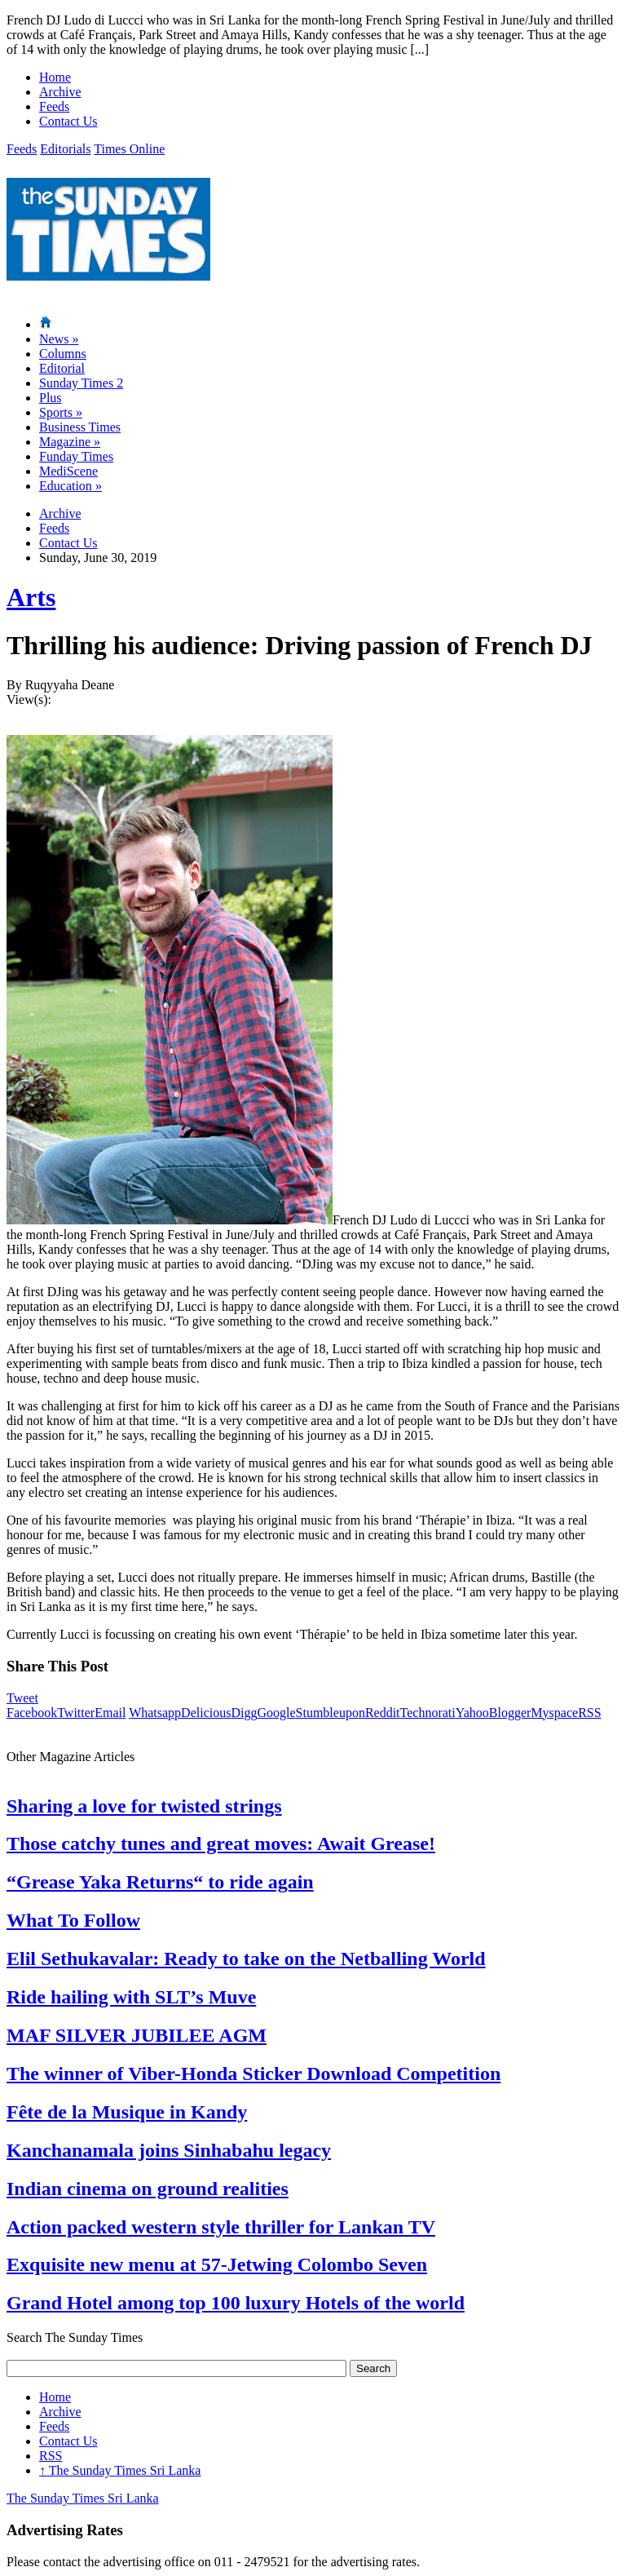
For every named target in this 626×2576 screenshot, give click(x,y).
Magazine (69, 442)
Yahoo (472, 1713)
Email (110, 1713)
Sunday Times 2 (81, 383)
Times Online (129, 149)
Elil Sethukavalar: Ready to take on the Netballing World (246, 1958)
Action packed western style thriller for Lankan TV (221, 2226)
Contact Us (68, 121)
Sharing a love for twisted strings (144, 1806)
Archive (60, 92)
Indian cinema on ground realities (148, 2188)
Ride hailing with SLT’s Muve (131, 1996)
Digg (244, 1713)
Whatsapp (155, 1713)
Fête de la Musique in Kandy (127, 2111)
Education (70, 486)
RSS (589, 1713)
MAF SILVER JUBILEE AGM (137, 2035)
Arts (31, 597)
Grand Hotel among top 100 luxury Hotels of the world (236, 2302)
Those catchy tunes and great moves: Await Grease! (221, 1843)
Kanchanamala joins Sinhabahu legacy (169, 2150)
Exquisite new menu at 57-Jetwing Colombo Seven (217, 2264)
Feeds (54, 106)
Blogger (510, 1713)
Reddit (382, 1713)
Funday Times (76, 456)
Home (55, 77)
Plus (50, 398)
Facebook (32, 1713)
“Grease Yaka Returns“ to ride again (160, 1881)
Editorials (65, 149)
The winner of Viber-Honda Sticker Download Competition (253, 2073)
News (58, 339)
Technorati (428, 1713)
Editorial (62, 368)
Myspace (554, 1713)
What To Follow (73, 1920)
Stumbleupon (330, 1713)
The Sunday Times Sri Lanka (120, 2470)
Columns (62, 354)
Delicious (206, 1713)
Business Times (80, 427)
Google (276, 1713)
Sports (60, 412)
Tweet (22, 1698)
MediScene (68, 471)
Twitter (76, 1713)
